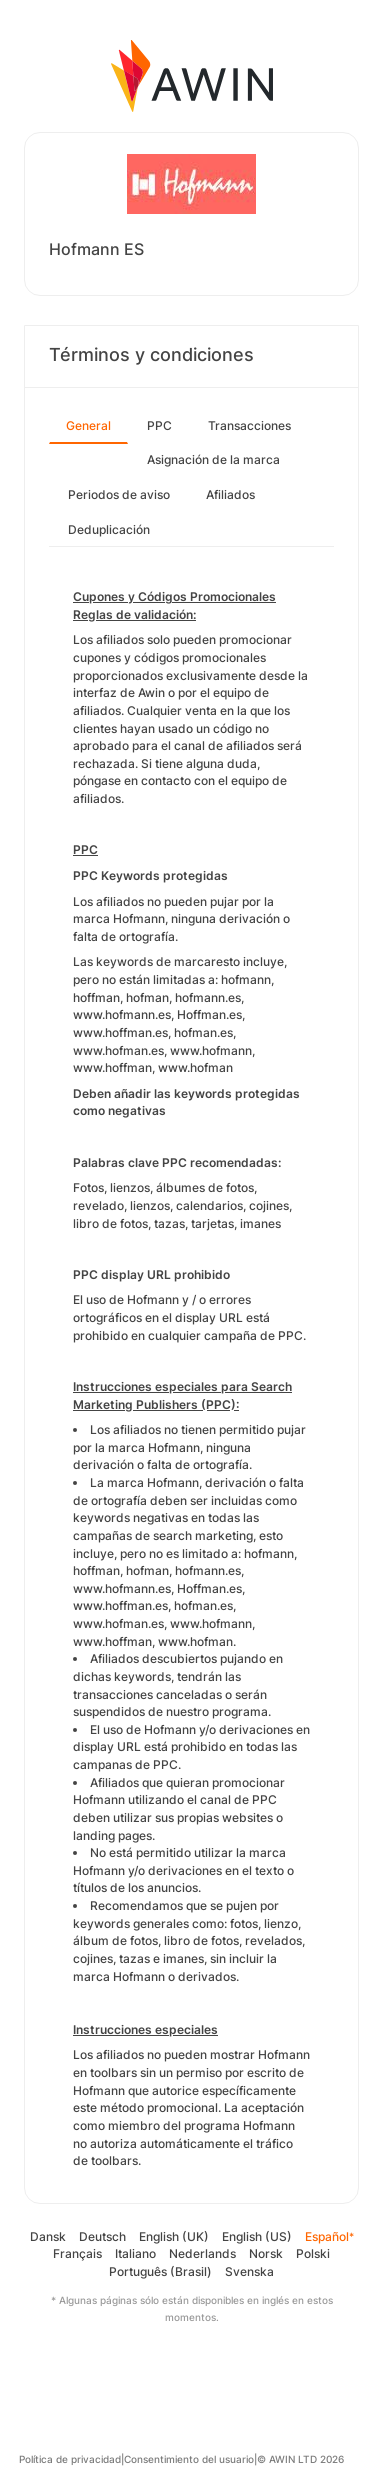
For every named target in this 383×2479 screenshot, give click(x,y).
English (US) (257, 2236)
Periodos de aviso (119, 494)
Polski (313, 2253)
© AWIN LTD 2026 (300, 2459)
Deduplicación (109, 529)
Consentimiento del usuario (189, 2459)
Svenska (249, 2271)
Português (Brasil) (160, 2271)
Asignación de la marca (213, 459)
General (88, 425)
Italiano (135, 2253)
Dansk (48, 2236)
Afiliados (230, 494)
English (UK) (174, 2236)
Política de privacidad (70, 2459)
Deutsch (102, 2236)
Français (77, 2253)
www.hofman (195, 1641)
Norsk (266, 2253)
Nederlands (202, 2253)
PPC (159, 425)
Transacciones (249, 425)
